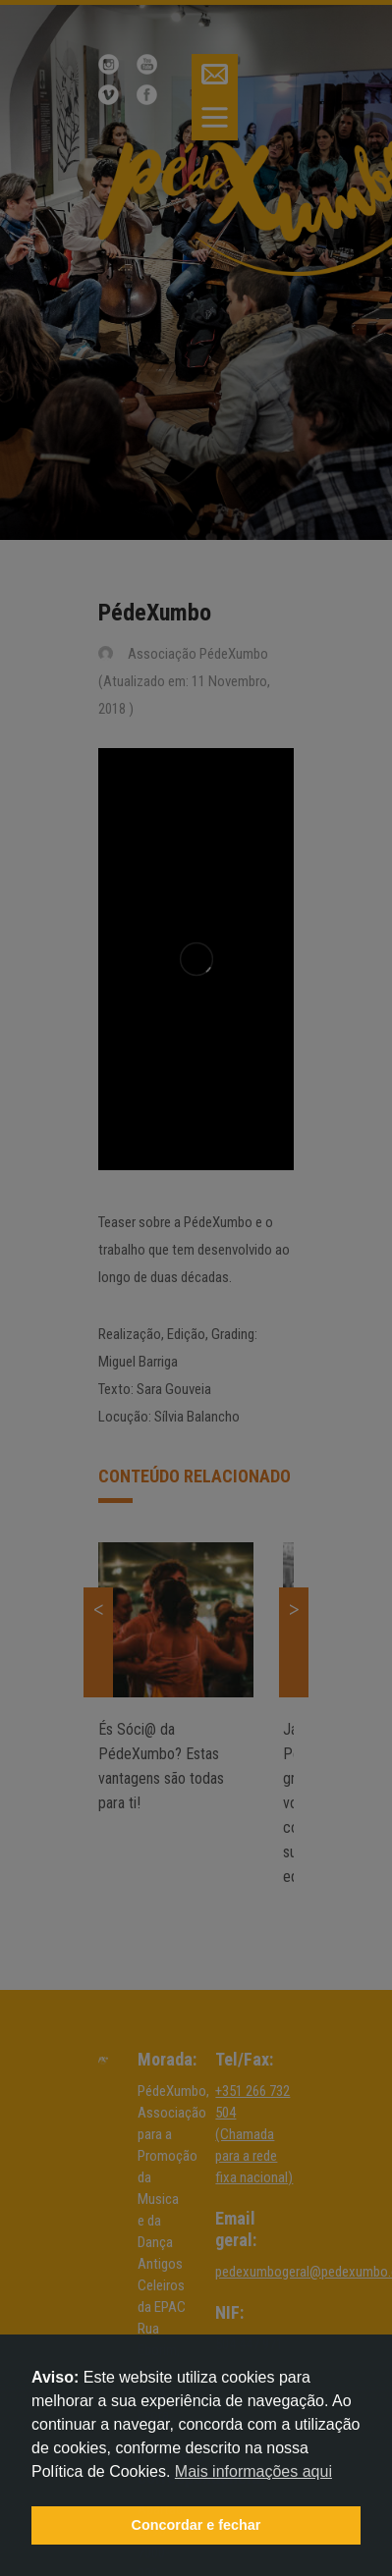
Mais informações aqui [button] (253, 2471)
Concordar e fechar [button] (196, 2525)
